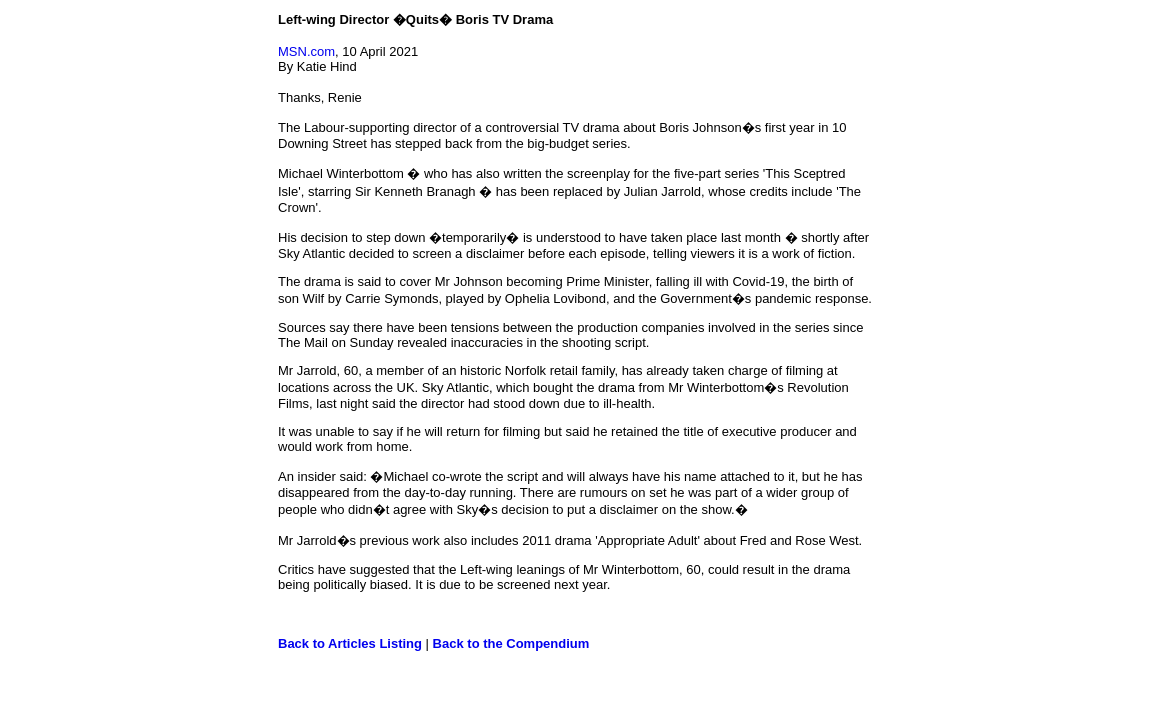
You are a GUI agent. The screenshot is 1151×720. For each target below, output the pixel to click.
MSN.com (306, 51)
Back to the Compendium (511, 643)
